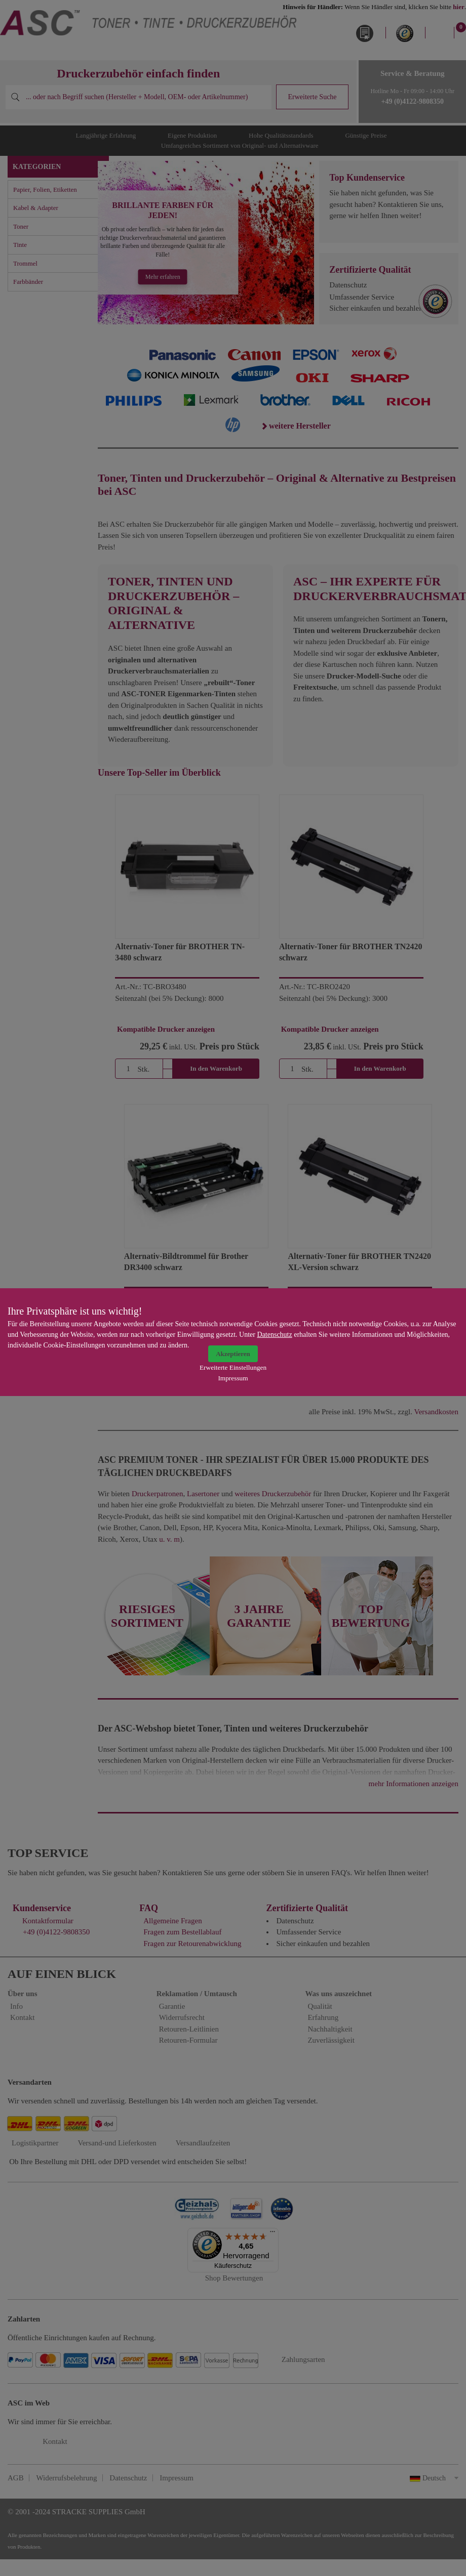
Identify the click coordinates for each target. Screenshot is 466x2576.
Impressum (233, 1378)
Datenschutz (274, 1334)
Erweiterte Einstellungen (233, 1367)
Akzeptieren (233, 1354)
